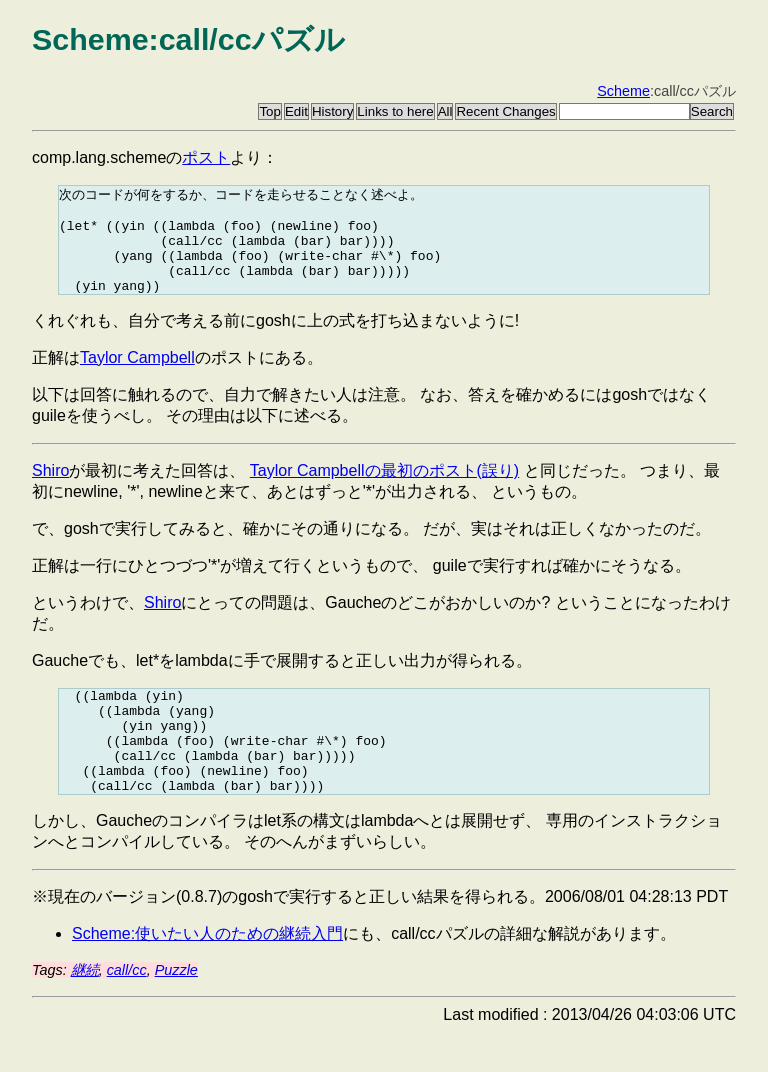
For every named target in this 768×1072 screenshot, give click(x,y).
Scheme (623, 91)
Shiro (50, 489)
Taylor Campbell (137, 376)
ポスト (206, 157)
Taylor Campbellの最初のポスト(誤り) (384, 489)
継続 (85, 1010)
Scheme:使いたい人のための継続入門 (207, 973)
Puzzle (176, 1010)
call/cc (127, 1010)
